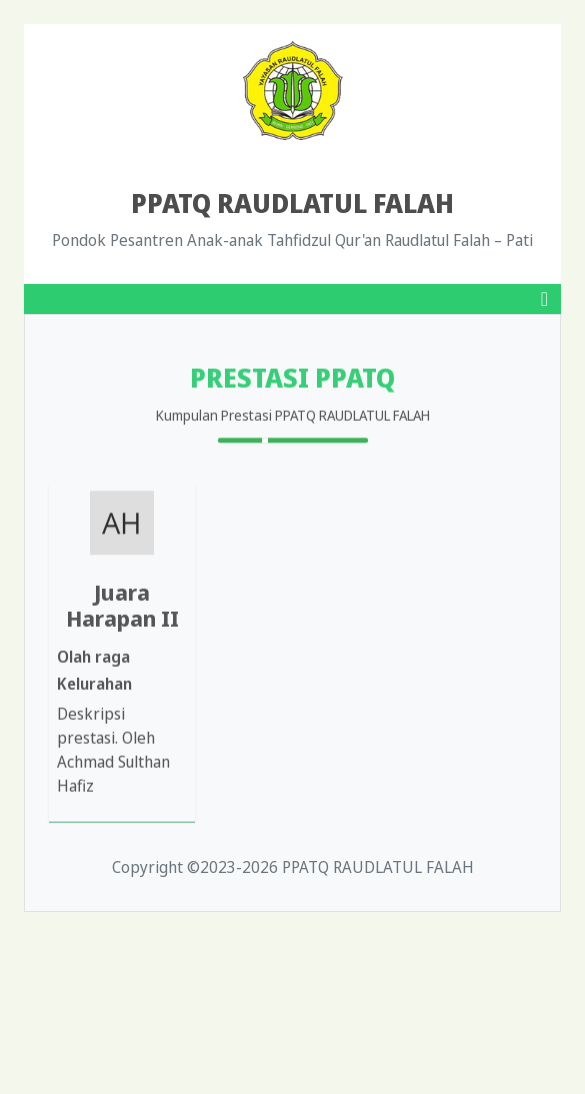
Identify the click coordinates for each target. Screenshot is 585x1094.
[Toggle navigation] (544, 299)
